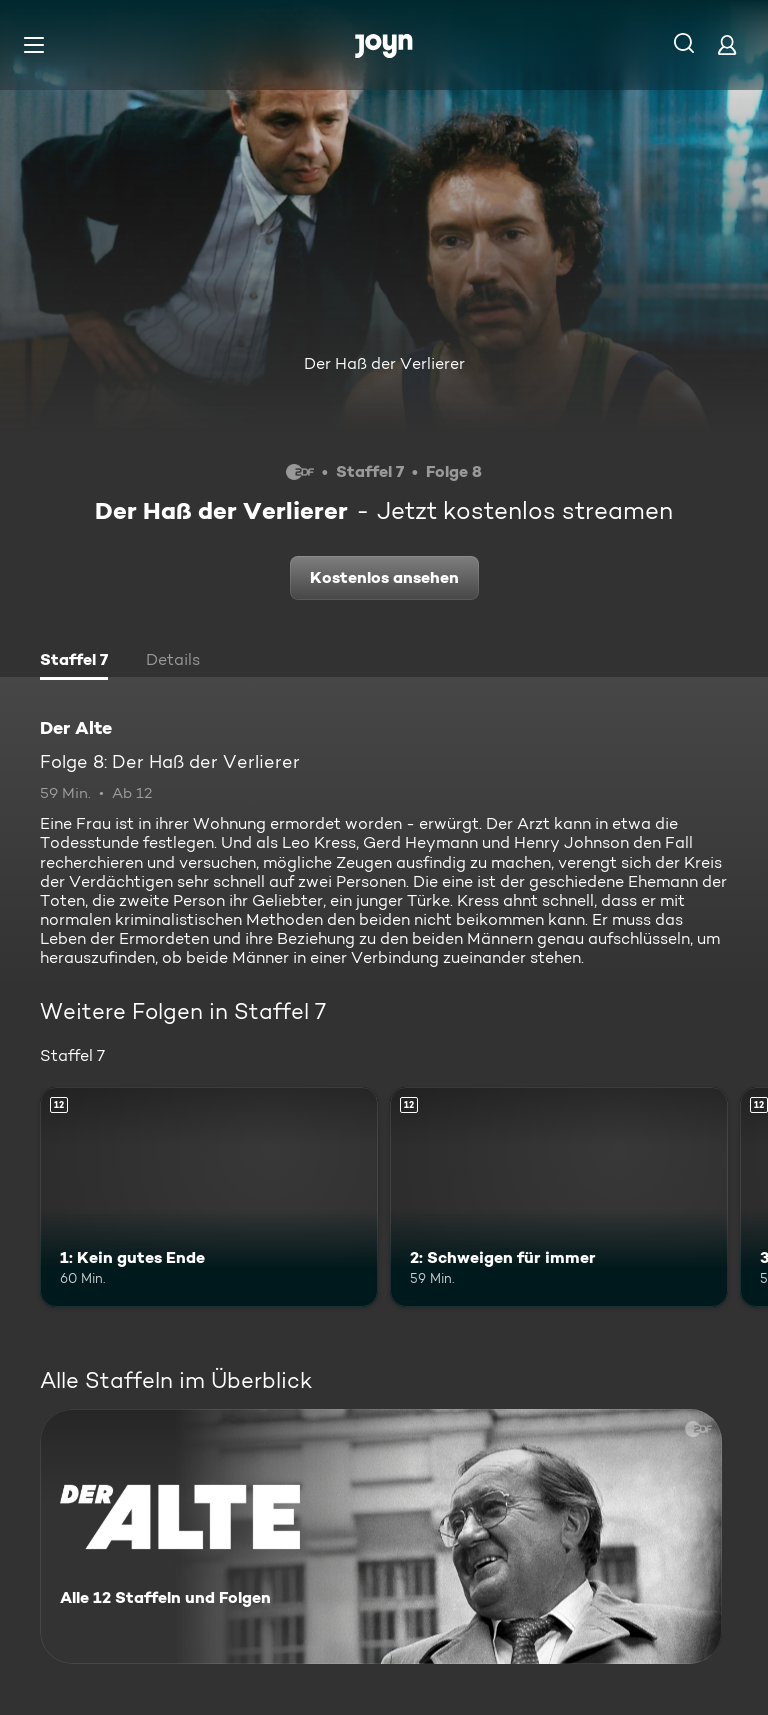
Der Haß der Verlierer (384, 363)
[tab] (74, 662)
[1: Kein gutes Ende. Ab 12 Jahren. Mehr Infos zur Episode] (209, 1197)
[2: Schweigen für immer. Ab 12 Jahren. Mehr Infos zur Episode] (559, 1197)
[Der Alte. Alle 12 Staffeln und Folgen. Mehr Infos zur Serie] (381, 1536)
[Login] (727, 44)
